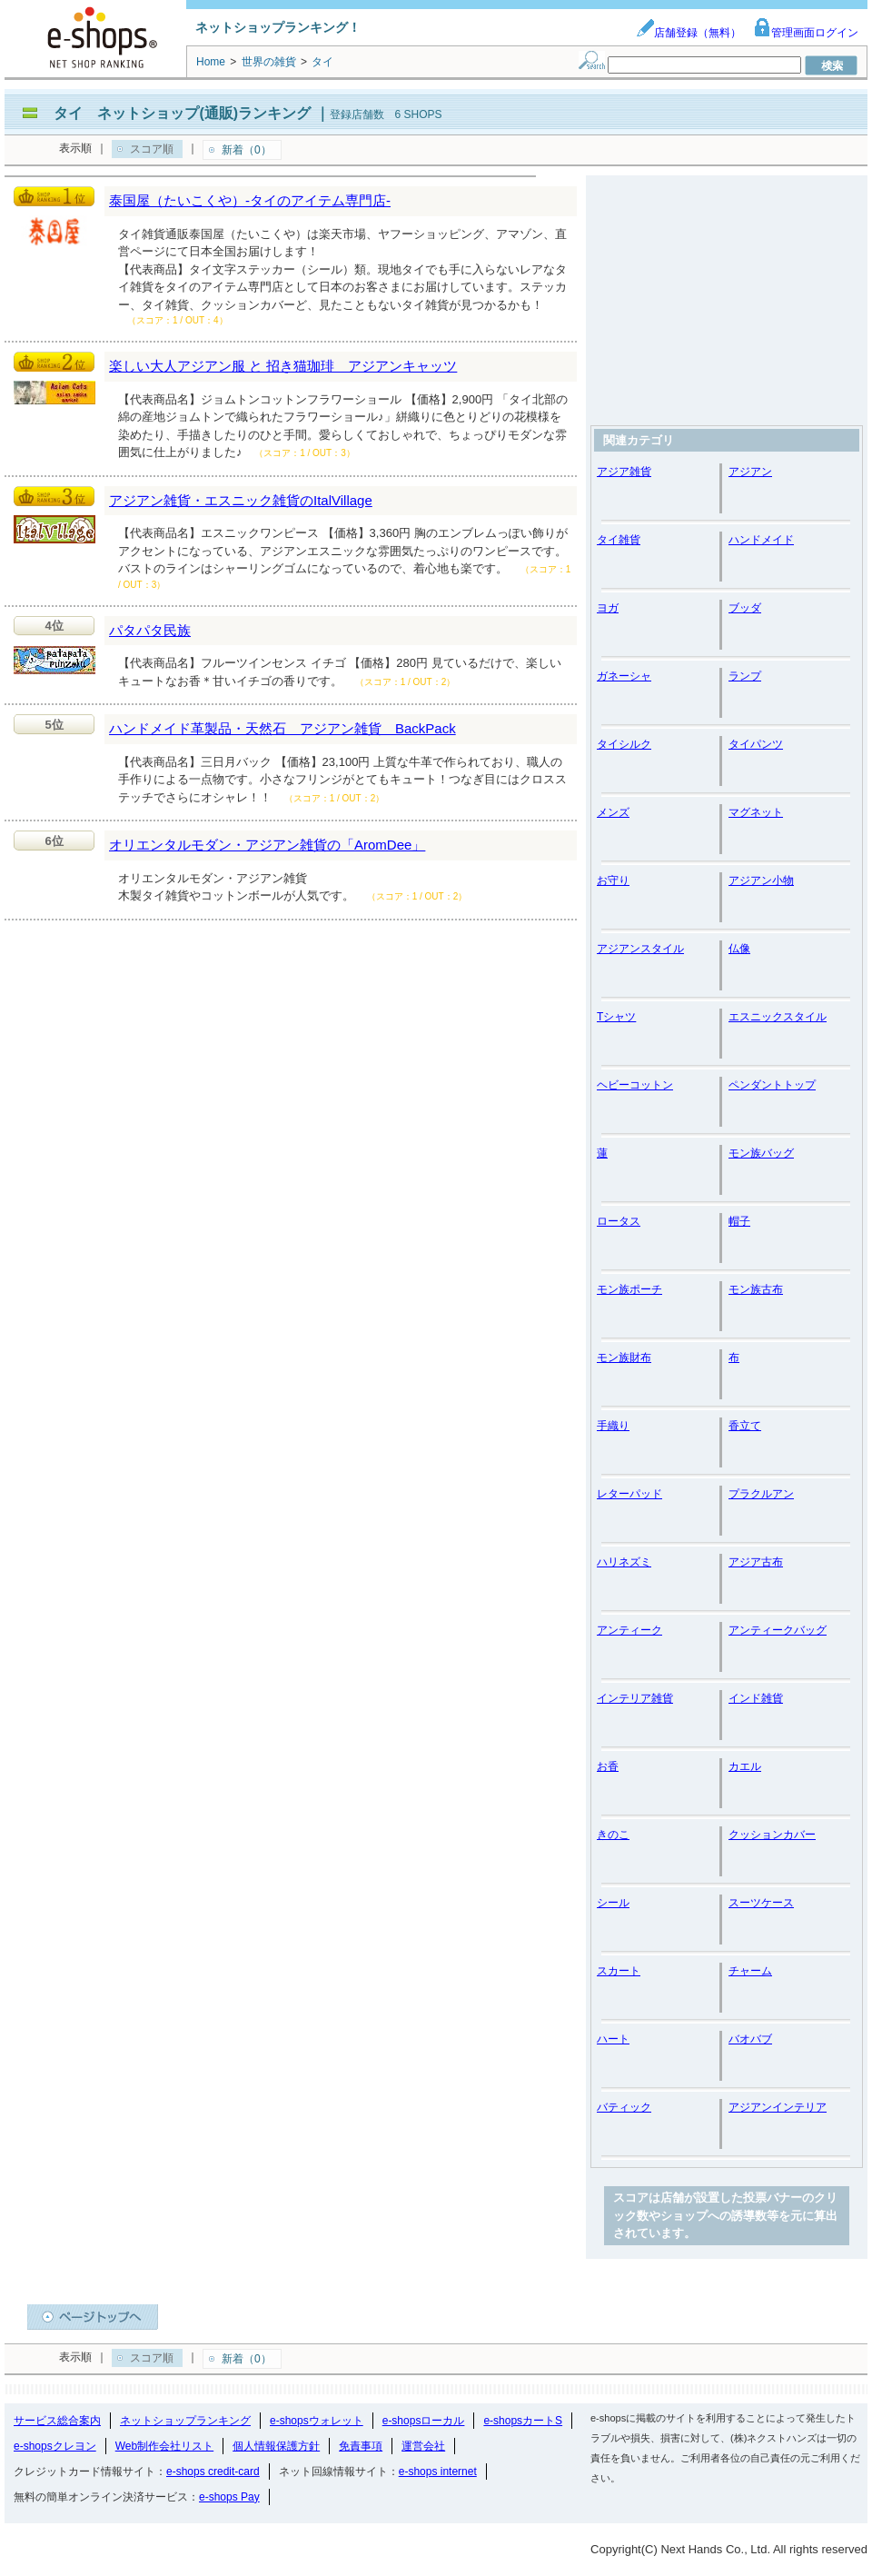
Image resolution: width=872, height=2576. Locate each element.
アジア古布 (755, 1562)
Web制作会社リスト (164, 2446)
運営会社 (423, 2446)
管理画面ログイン (805, 32)
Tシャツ (616, 1016)
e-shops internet (438, 2471)
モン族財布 (624, 1357)
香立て (744, 1425)
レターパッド (629, 1493)
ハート (613, 2039)
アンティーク (629, 1630)
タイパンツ (755, 744)
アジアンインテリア (777, 2107)
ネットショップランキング (185, 2420)
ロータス (618, 1221)
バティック (624, 2107)
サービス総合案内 (57, 2420)
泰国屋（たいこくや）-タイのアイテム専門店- (250, 200)
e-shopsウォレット (316, 2420)
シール (613, 1902)
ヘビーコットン (635, 1085)
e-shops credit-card (213, 2471)
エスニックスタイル (777, 1016)
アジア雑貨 (624, 471)
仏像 (739, 948)
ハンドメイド (761, 539)
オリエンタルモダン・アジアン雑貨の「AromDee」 (267, 844)
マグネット (755, 812)
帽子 (739, 1221)
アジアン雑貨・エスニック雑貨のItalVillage (240, 500)
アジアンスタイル (640, 948)
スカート (618, 1970)
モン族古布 (755, 1289)
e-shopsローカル (423, 2420)
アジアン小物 (761, 880)
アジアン (750, 471)
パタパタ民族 (150, 630)
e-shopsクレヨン (55, 2446)
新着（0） (247, 150)
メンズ (613, 812)
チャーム (750, 1970)
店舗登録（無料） (688, 32)
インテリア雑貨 (635, 1698)
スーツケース (761, 1902)
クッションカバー (772, 1834)
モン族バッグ (761, 1153)
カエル (744, 1766)
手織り (613, 1425)
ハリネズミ (624, 1562)
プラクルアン (761, 1493)
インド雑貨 (755, 1698)
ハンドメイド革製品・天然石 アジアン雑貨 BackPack (282, 728)
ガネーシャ (624, 676)
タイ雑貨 (618, 539)
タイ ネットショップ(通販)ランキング (182, 113)
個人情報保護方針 (276, 2446)
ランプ (744, 676)
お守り (613, 880)
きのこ (613, 1834)
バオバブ (750, 2039)
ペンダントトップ (772, 1085)
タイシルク (624, 744)
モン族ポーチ (629, 1289)
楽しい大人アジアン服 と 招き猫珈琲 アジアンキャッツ (283, 365)
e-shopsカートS (522, 2420)
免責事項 (360, 2446)
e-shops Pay (229, 2497)
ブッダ (744, 608)
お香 (608, 1766)
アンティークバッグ (777, 1630)
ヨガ (608, 608)
